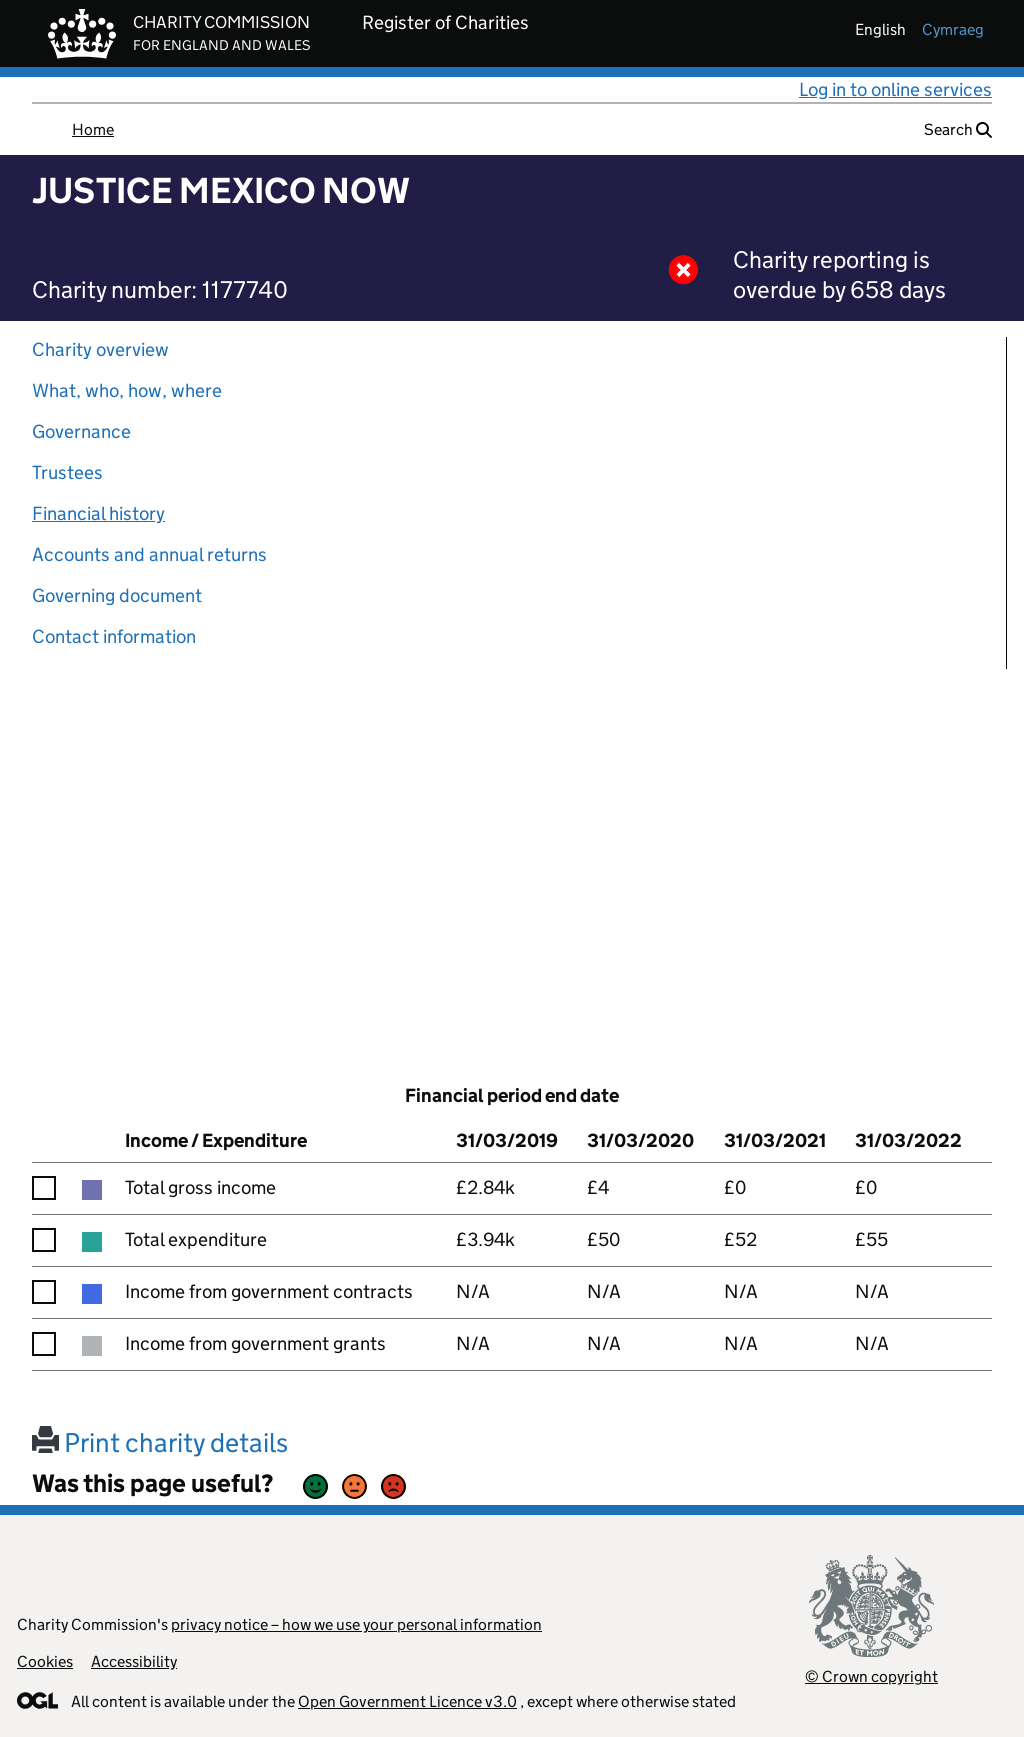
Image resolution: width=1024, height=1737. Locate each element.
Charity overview (100, 349)
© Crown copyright (871, 1676)
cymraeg (953, 29)
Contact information (114, 636)
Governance (81, 431)
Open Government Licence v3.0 (407, 1701)
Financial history (98, 513)
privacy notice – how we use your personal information (356, 1624)
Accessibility (134, 1661)
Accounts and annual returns (149, 554)
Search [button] (958, 129)
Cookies (45, 1661)
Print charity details (160, 1442)
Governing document (117, 595)
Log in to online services (895, 89)
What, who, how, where (127, 390)
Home (93, 129)
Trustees (67, 472)
